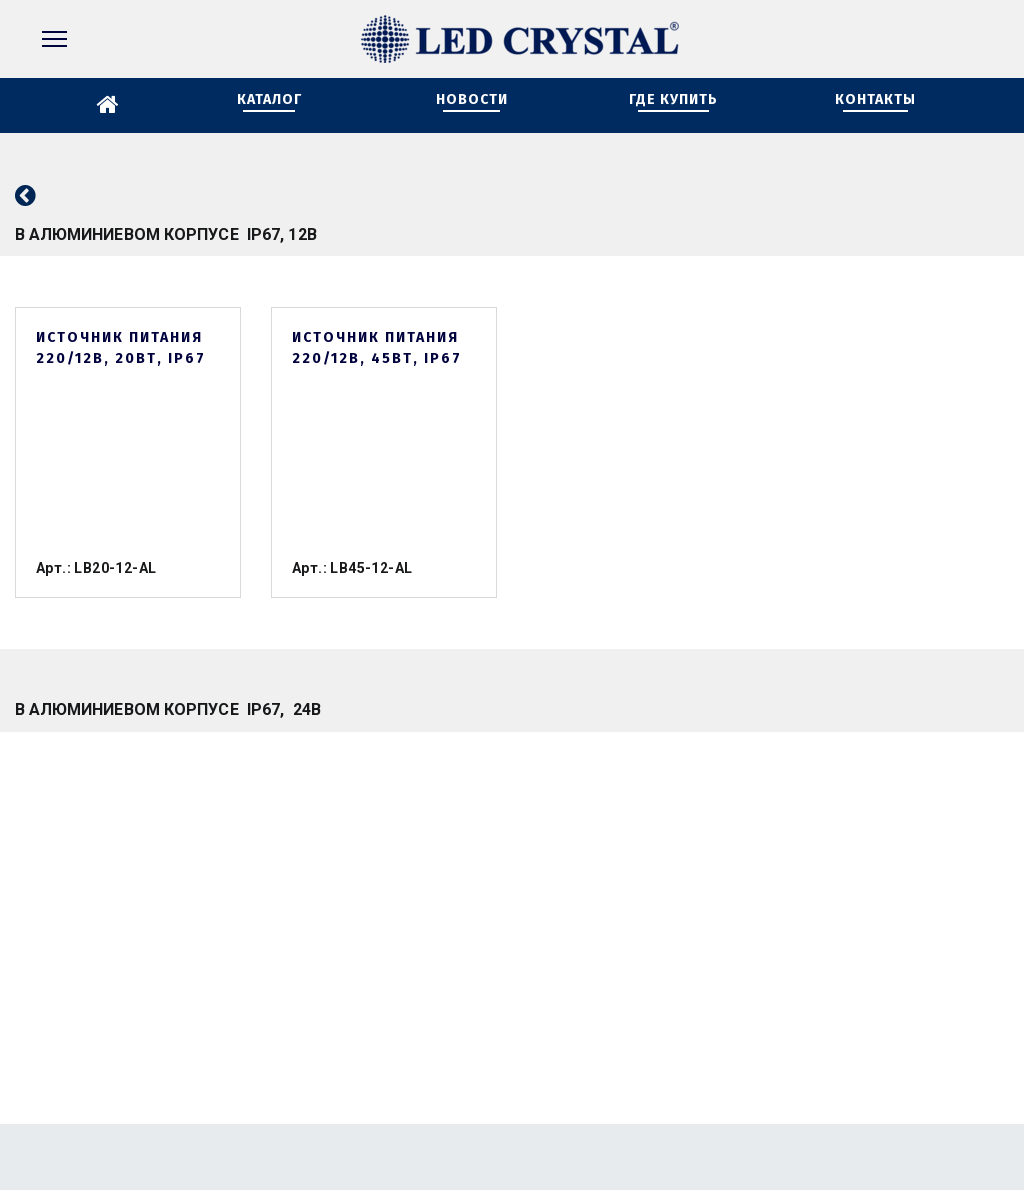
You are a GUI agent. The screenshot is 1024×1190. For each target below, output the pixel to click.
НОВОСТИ (472, 99)
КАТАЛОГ (269, 99)
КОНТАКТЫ (875, 99)
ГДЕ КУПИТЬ (673, 99)
